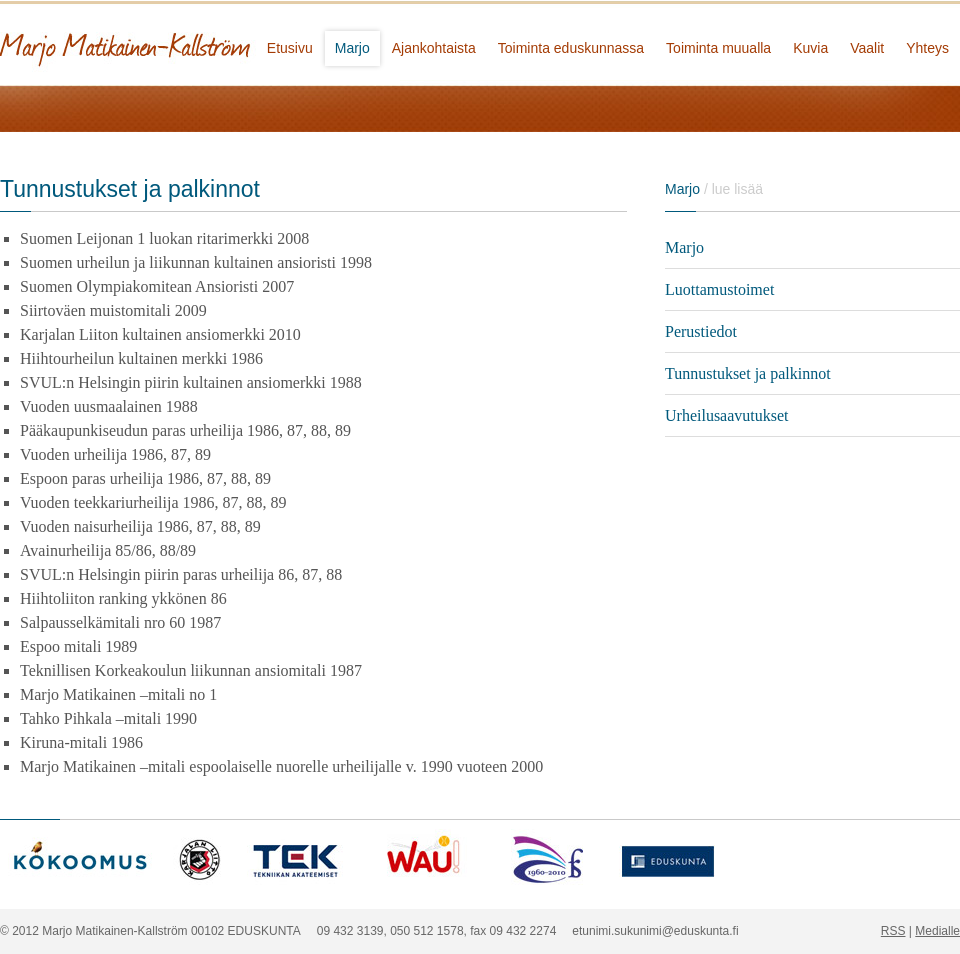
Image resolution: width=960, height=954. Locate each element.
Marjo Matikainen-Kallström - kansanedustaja (200, 42)
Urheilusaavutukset (727, 415)
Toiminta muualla (718, 48)
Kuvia (810, 48)
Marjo (352, 48)
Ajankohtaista (434, 48)
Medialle (937, 931)
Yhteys (927, 48)
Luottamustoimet (719, 289)
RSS (893, 931)
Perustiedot (701, 331)
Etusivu (290, 48)
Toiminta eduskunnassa (571, 48)
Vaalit (867, 48)
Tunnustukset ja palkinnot (748, 373)
